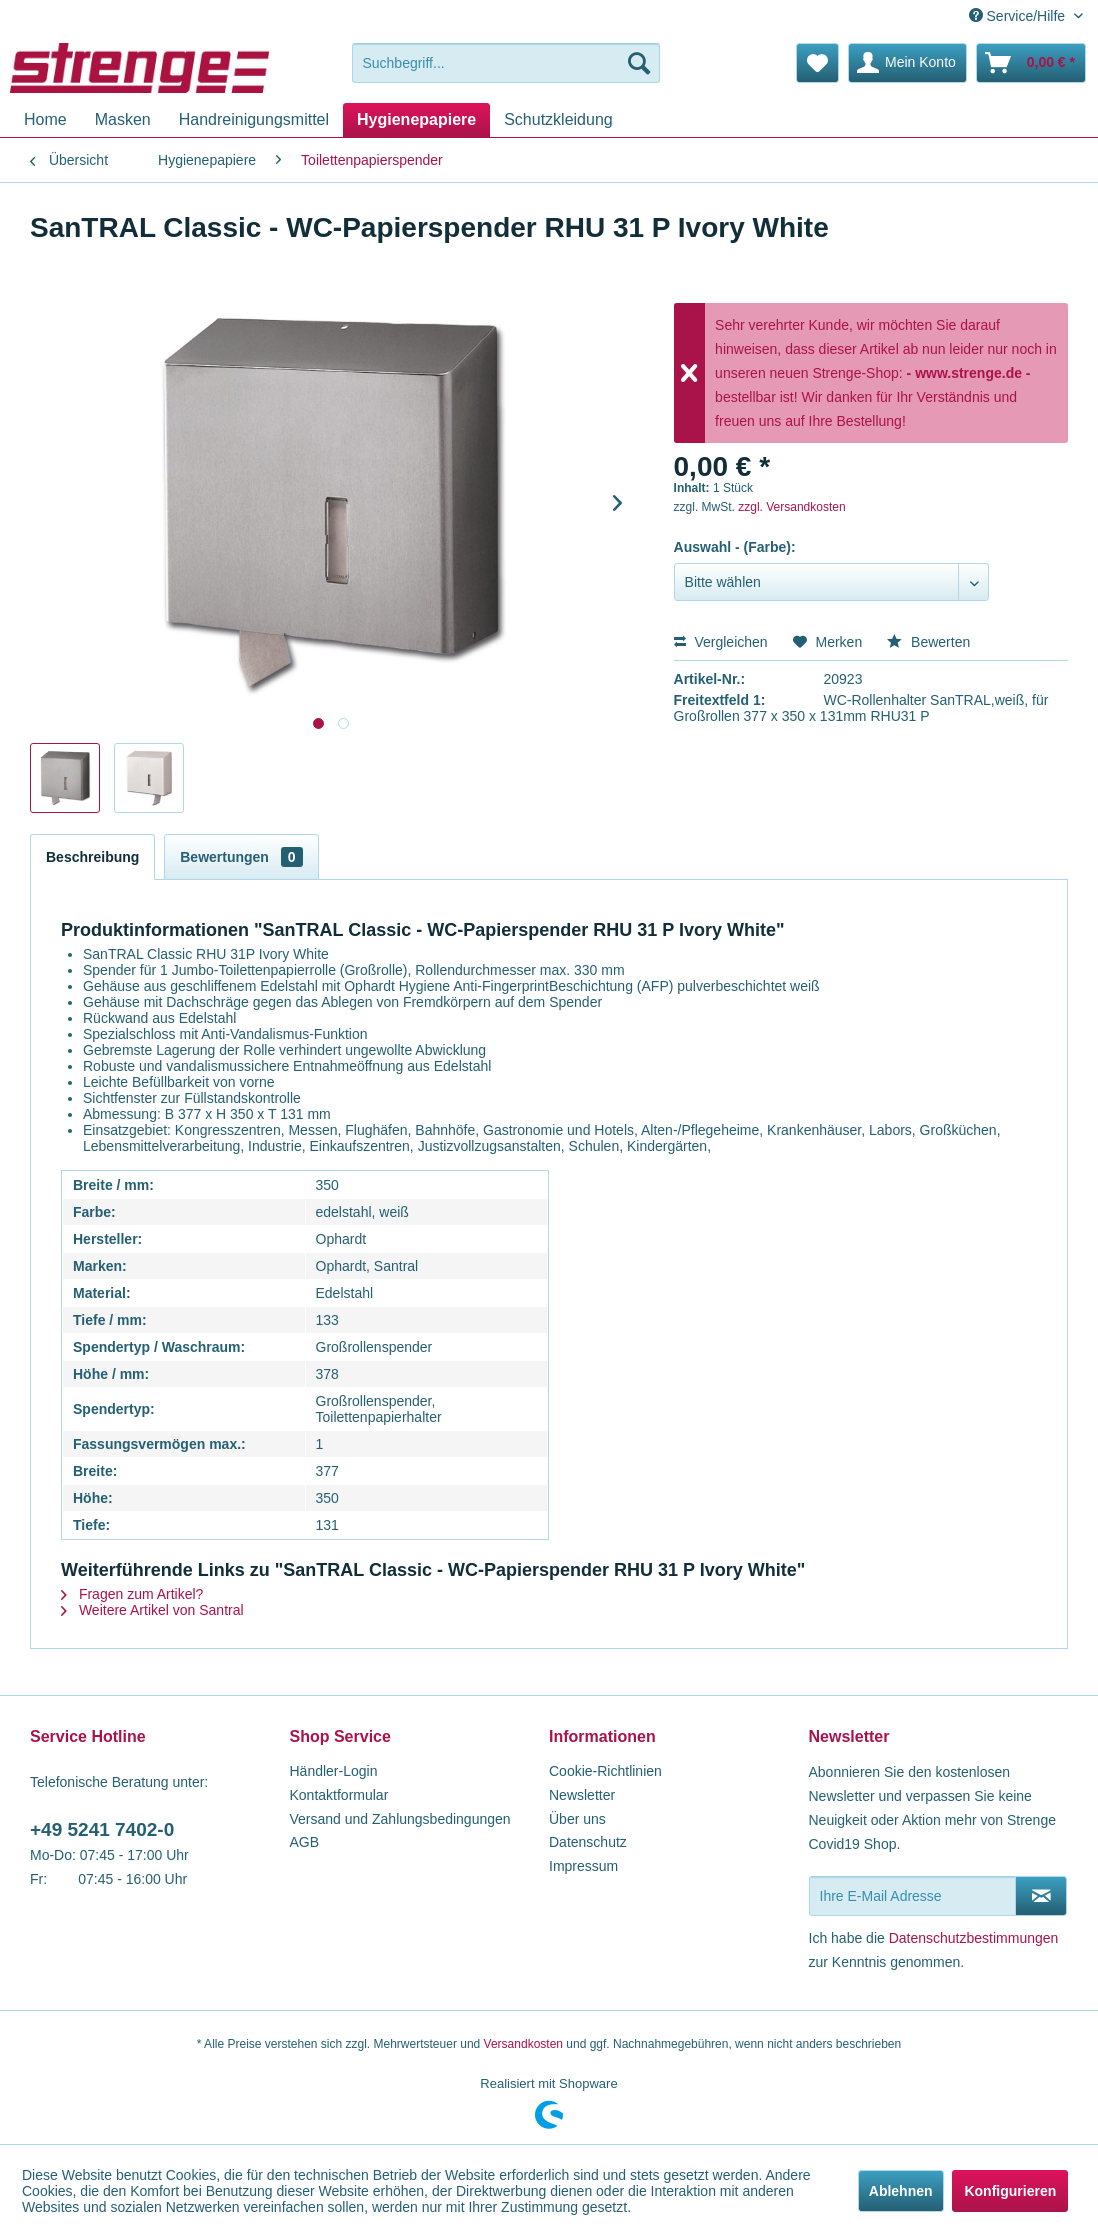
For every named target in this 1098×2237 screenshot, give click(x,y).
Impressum (583, 1866)
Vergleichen (721, 642)
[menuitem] (505, 63)
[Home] (45, 120)
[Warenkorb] (1031, 63)
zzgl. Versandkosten (791, 507)
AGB (305, 1842)
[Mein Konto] (907, 63)
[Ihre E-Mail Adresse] (913, 1896)
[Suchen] (639, 63)
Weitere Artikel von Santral (152, 1610)
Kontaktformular (339, 1795)
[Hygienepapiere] (416, 120)
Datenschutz (588, 1842)
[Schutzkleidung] (558, 120)
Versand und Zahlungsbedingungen (400, 1819)
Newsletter (582, 1795)
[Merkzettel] (817, 63)
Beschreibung (92, 857)
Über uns (577, 1819)
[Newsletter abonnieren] (1041, 1896)
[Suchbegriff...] (505, 63)
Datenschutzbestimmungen (974, 1938)
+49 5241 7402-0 (102, 1829)
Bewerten (928, 642)
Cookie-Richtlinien (605, 1771)
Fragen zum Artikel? (132, 1594)
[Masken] (123, 120)
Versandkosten (523, 2044)
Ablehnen (901, 2191)
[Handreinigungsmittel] (254, 120)
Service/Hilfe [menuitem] (1019, 16)
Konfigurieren (1010, 2191)
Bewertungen (241, 857)
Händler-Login (334, 1771)
